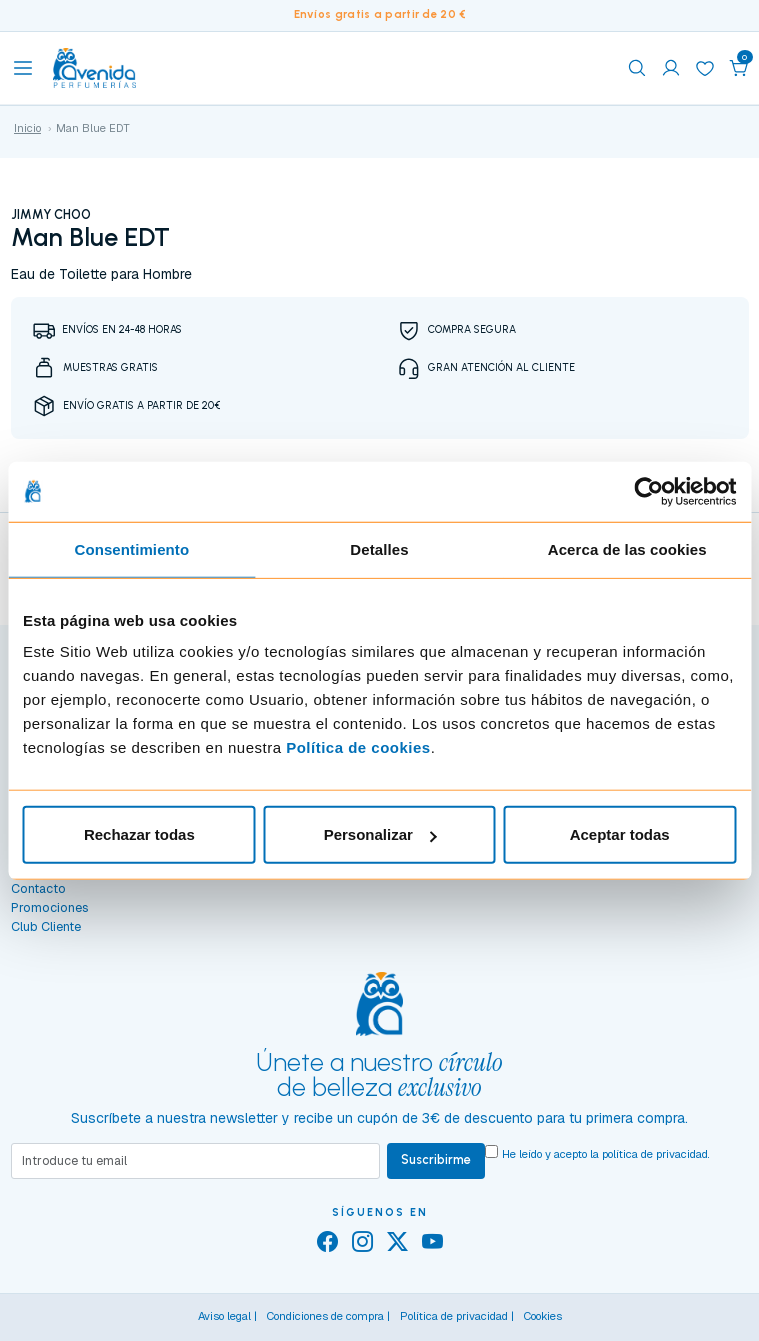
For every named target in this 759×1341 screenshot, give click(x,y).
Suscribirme (436, 1159)
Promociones (50, 907)
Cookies (543, 1316)
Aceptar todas (620, 834)
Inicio (27, 128)
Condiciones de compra (325, 1316)
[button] (739, 68)
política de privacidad (655, 1154)
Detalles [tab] (379, 548)
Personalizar (380, 834)
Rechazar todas (139, 834)
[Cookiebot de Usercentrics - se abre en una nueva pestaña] (648, 491)
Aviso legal (224, 1316)
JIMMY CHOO (51, 214)
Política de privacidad (454, 1316)
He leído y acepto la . (606, 1154)
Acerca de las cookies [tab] (627, 548)
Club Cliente (46, 926)
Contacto (38, 888)
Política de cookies (358, 747)
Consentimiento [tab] (131, 548)
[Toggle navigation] (23, 68)
